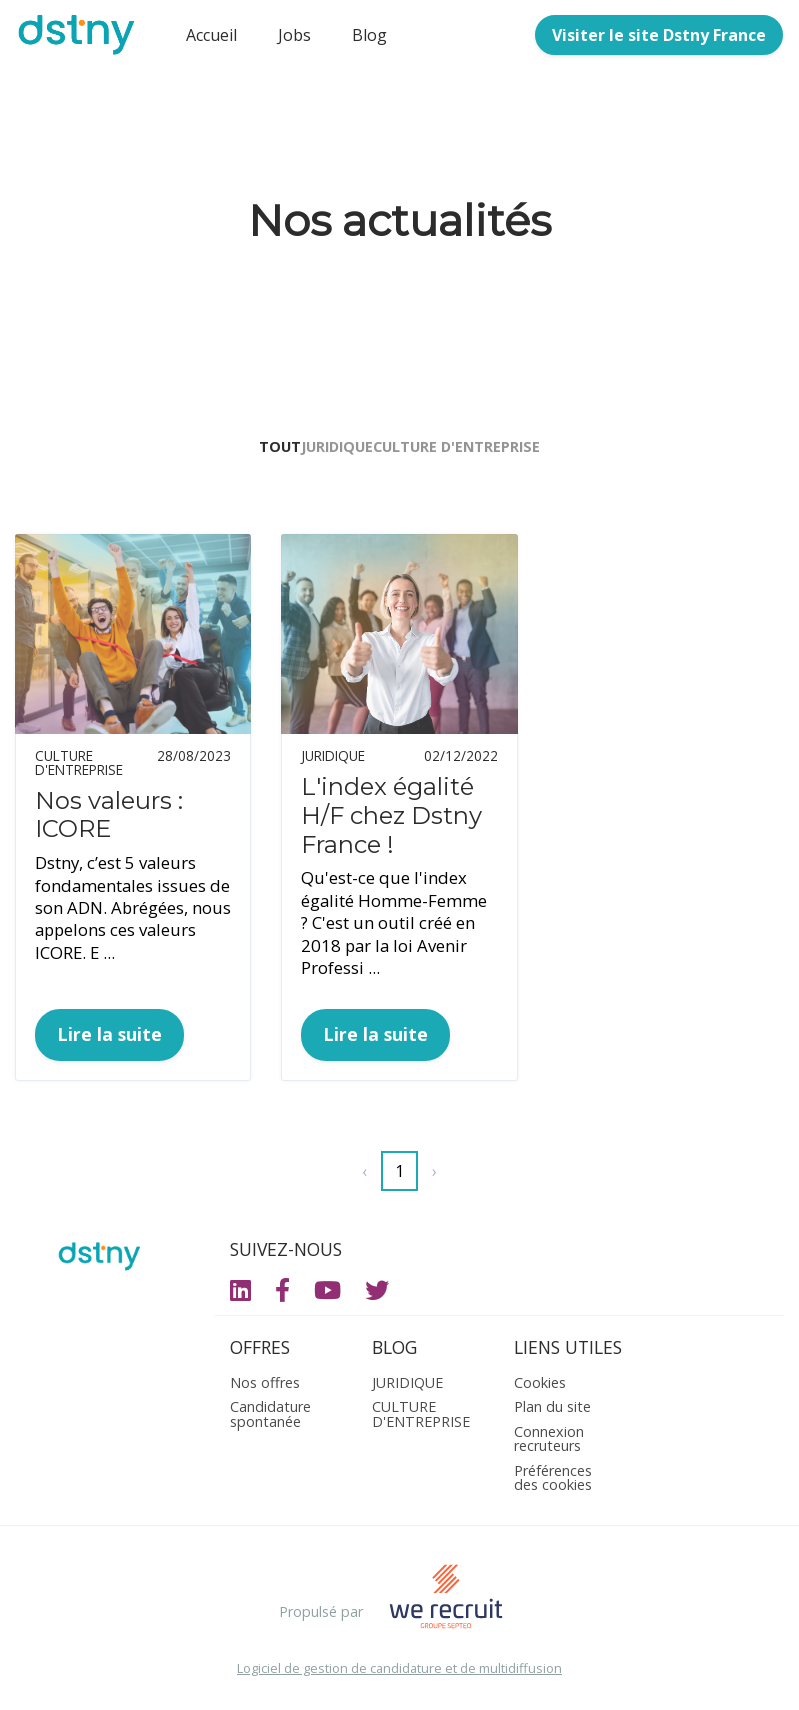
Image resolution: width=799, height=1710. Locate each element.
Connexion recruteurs (549, 1443)
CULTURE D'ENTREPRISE (486, 451)
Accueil (211, 35)
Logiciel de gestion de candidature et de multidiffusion (399, 1673)
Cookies (540, 1387)
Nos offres (265, 1387)
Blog (369, 35)
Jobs (294, 35)
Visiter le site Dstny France (659, 35)
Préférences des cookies (553, 1482)
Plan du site (552, 1411)
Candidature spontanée (270, 1418)
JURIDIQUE (337, 451)
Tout (250, 451)
